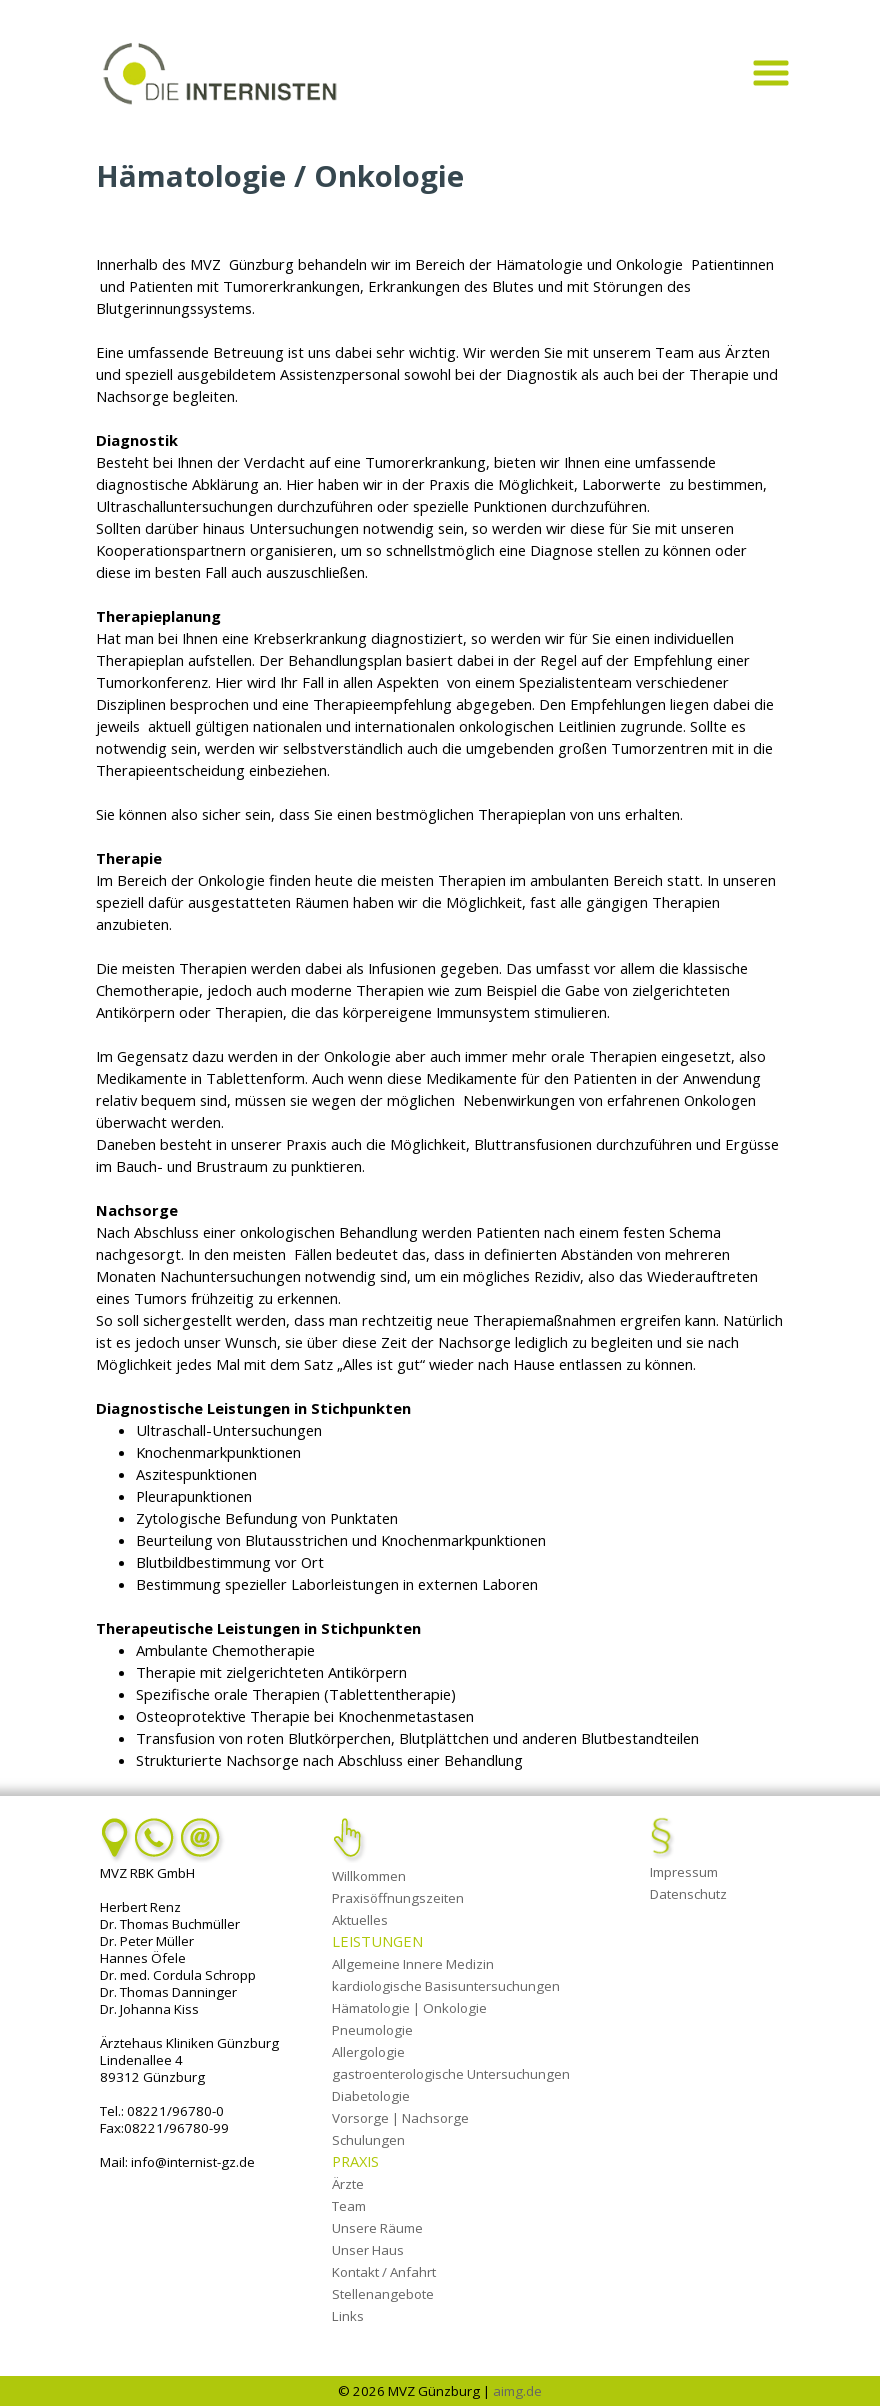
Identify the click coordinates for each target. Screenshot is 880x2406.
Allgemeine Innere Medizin (413, 1964)
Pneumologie (372, 2030)
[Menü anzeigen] (770, 72)
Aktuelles (360, 1920)
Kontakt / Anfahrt (384, 2272)
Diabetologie (371, 2096)
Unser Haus (368, 2250)
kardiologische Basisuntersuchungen (446, 1986)
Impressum (684, 1872)
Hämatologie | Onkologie (409, 2008)
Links (348, 2316)
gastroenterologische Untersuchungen (451, 2074)
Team (349, 2206)
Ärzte (348, 2184)
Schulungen (368, 2140)
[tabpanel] (440, 14)
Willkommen (369, 1876)
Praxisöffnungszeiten (398, 1898)
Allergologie (368, 2052)
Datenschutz (688, 1894)
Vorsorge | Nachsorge (400, 2118)
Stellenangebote (383, 2294)
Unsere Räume (377, 2228)
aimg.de (517, 2391)
